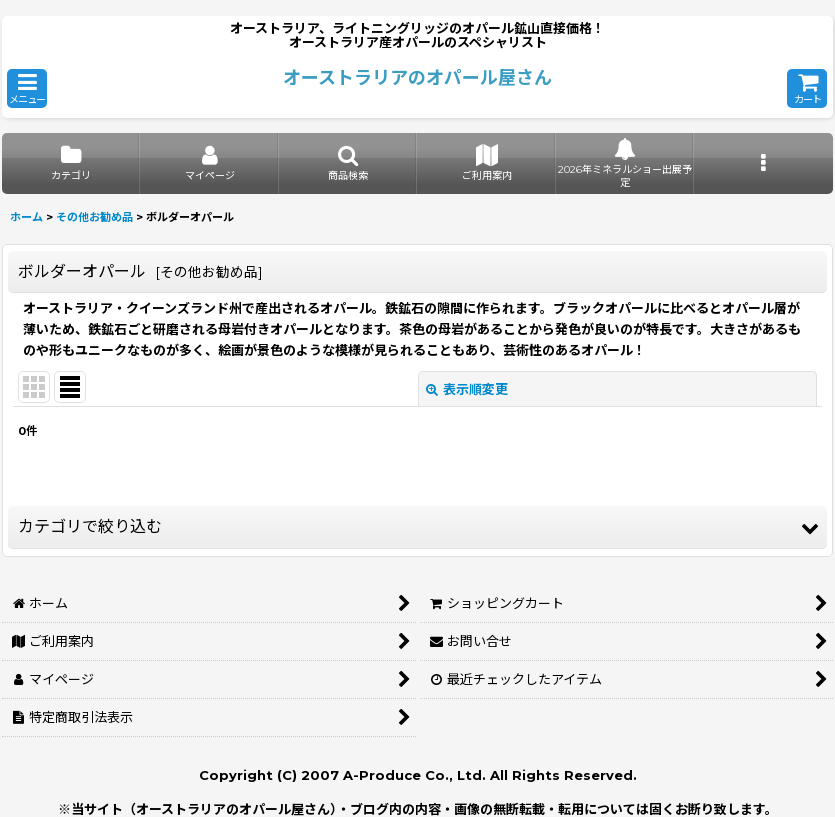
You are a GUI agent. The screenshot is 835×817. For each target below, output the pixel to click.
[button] (27, 88)
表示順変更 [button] (467, 389)
